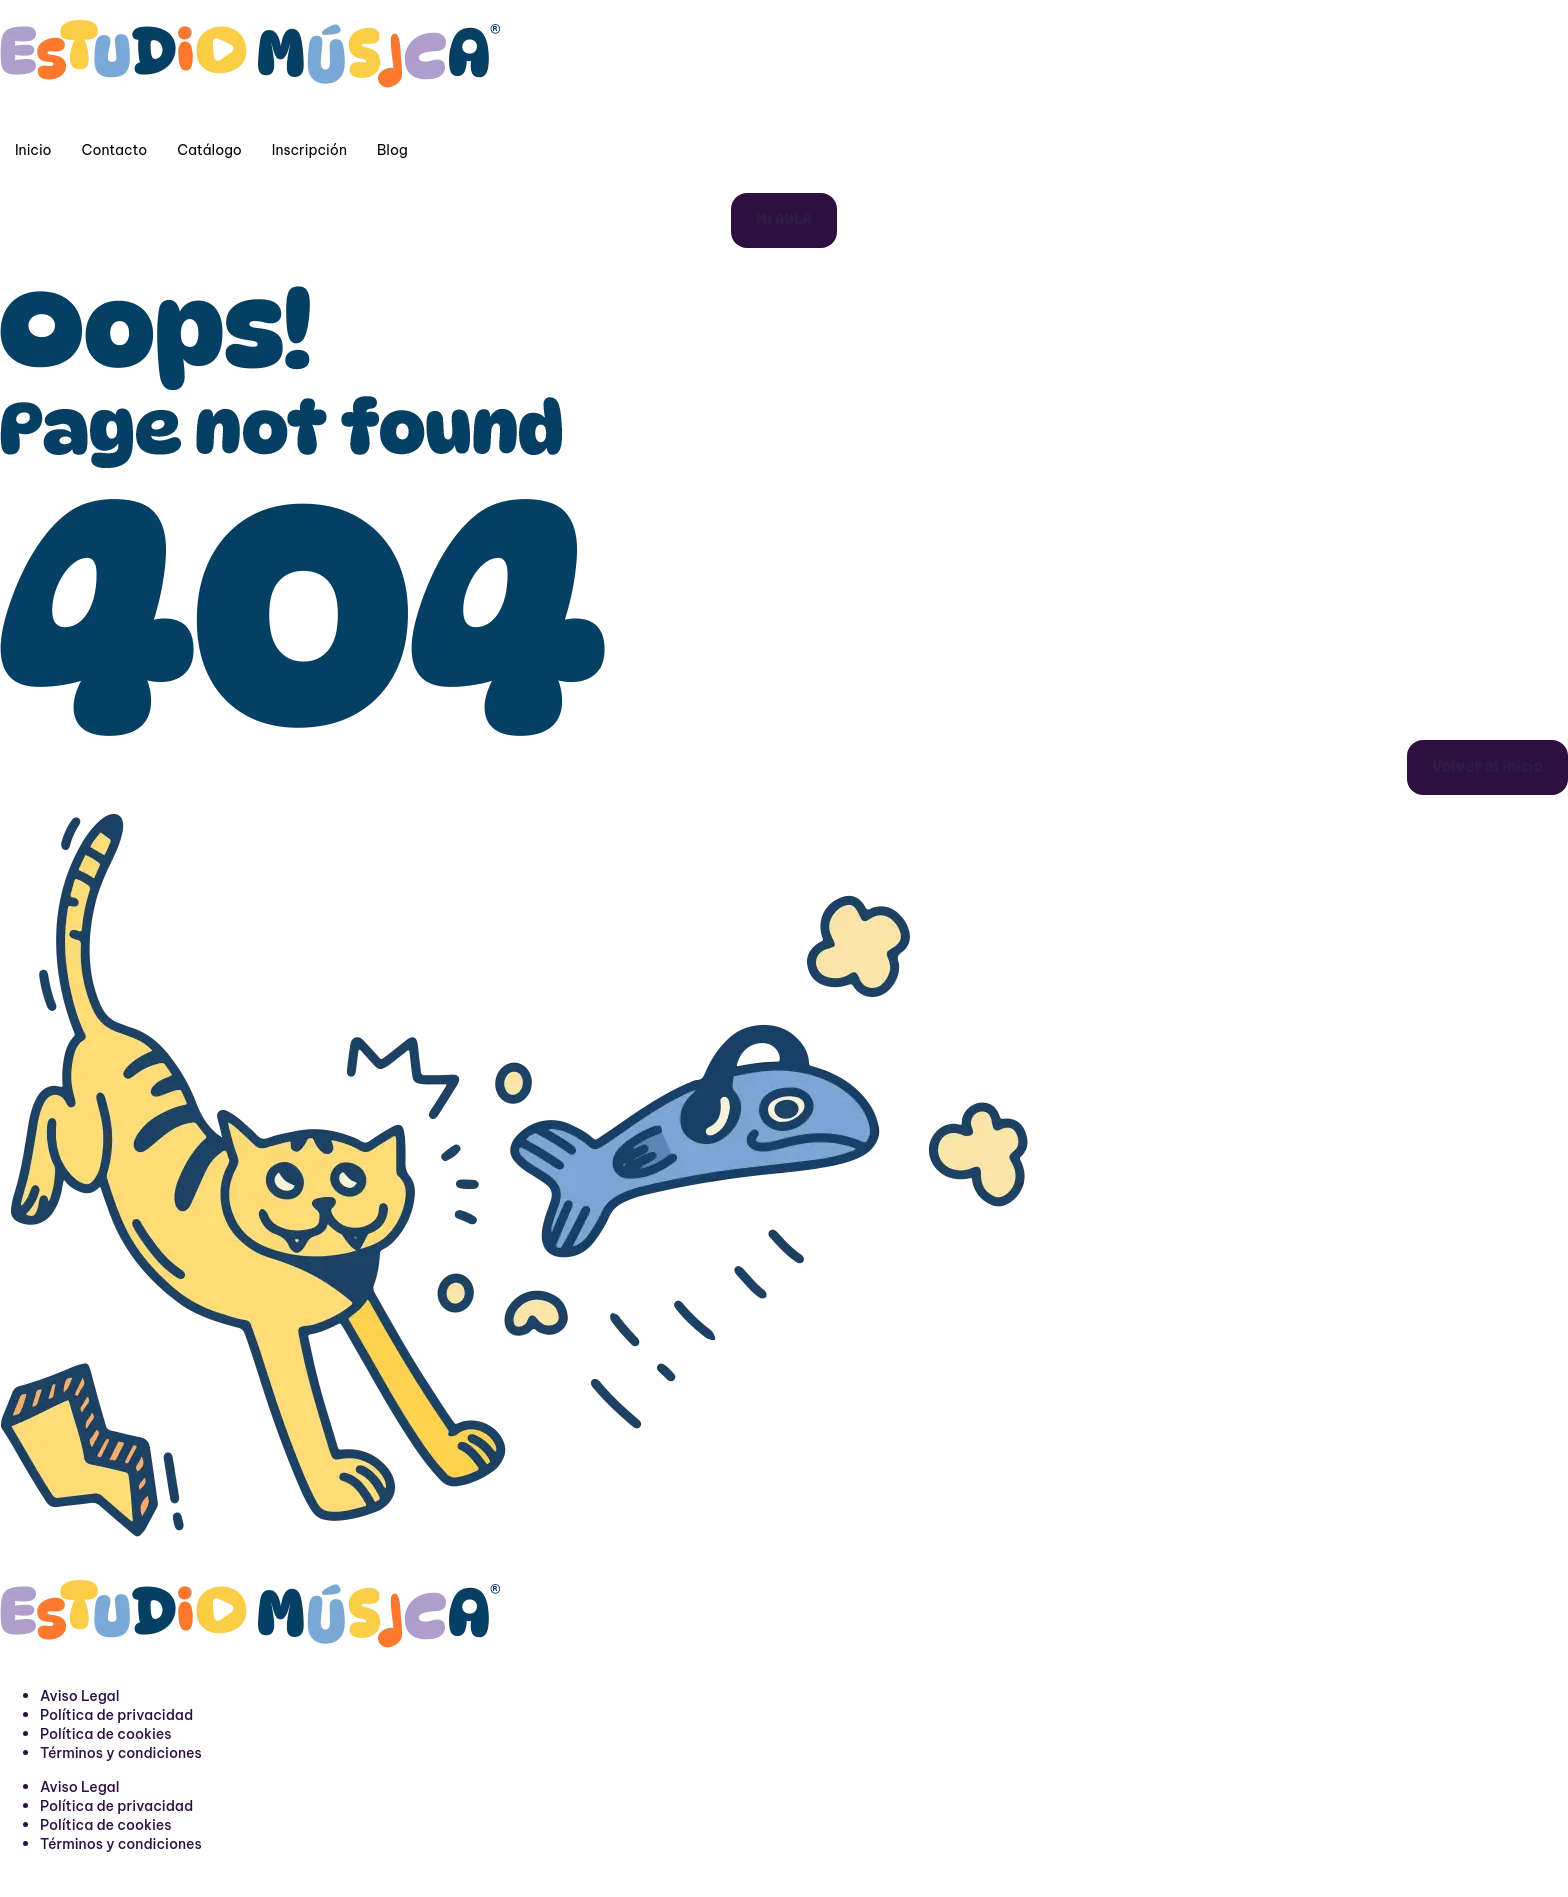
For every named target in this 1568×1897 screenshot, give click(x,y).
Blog (392, 150)
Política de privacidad (116, 1715)
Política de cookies (105, 1734)
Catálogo (209, 150)
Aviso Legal (79, 1696)
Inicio (33, 150)
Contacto (115, 150)
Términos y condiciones (121, 1753)
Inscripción (309, 150)
